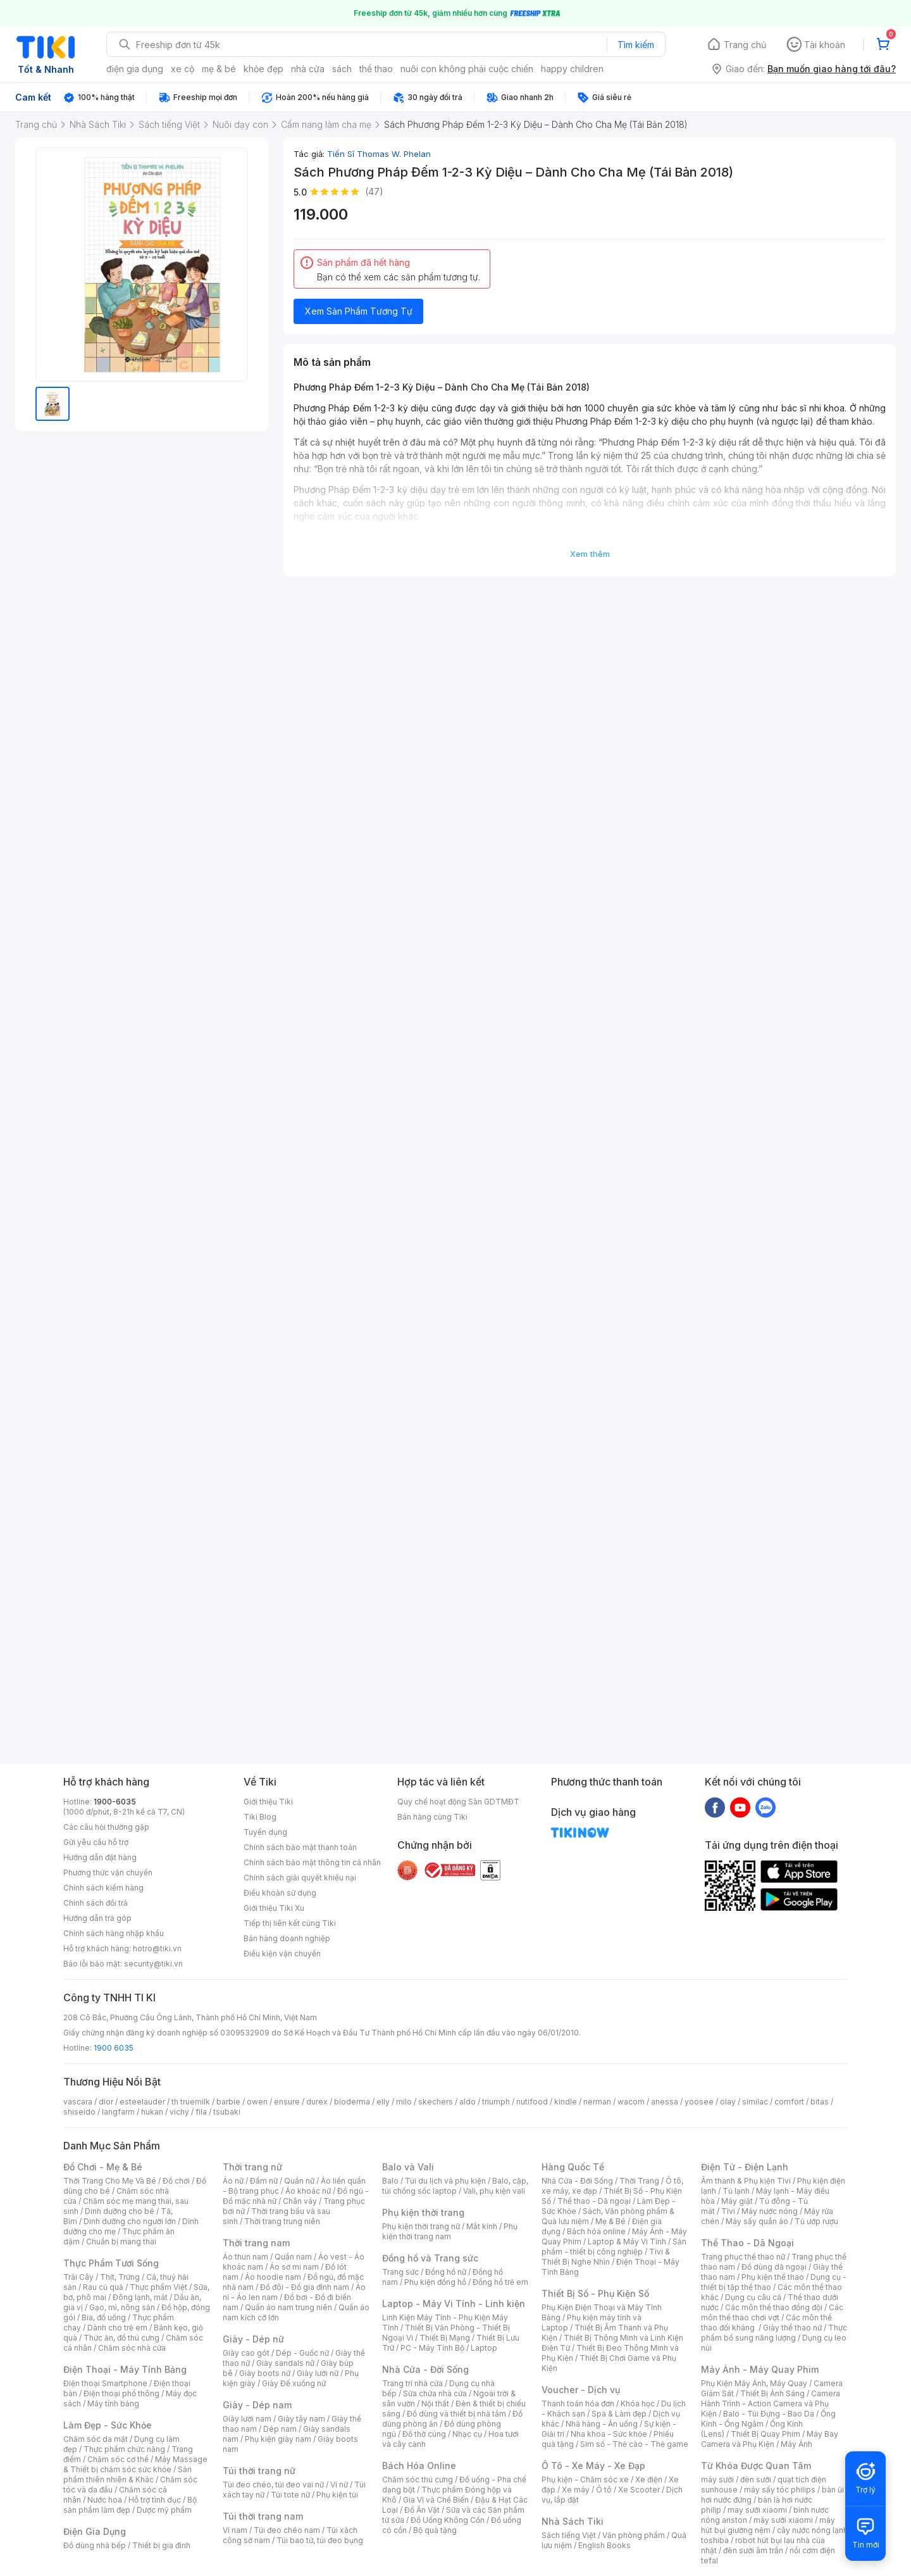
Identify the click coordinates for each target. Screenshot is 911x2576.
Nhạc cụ (467, 2434)
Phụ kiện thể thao (772, 2277)
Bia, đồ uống (104, 2317)
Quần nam (293, 2256)
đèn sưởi (755, 2479)
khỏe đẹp (263, 68)
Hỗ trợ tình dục (154, 2499)
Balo (390, 2180)
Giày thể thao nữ (792, 2327)
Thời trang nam (256, 2242)
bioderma (352, 2101)
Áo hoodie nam (273, 2277)
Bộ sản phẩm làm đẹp (130, 2505)
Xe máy (576, 2489)
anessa (664, 2101)
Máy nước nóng (769, 2211)
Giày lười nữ (317, 2373)
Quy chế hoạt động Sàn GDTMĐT (458, 1801)
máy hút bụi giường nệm (768, 2525)
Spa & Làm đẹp (619, 2413)
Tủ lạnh (736, 2191)
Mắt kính (481, 2226)
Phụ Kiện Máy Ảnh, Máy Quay (754, 2383)
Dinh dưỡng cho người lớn (130, 2221)
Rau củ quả (103, 2287)
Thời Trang (639, 2180)
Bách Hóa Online (419, 2465)
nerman (597, 2101)
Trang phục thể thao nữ (743, 2256)
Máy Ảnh (796, 2444)
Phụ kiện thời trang (423, 2212)
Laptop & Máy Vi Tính (627, 2241)
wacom (631, 2101)
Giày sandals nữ (285, 2363)
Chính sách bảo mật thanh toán (300, 1847)
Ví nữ (339, 2484)
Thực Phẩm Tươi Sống (111, 2263)
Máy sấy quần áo (757, 2221)
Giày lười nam (247, 2418)
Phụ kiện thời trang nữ (421, 2226)
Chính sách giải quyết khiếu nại (300, 1877)
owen (257, 2101)
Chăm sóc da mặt (95, 2439)
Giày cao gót (246, 2353)
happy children (572, 68)
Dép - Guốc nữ (302, 2353)
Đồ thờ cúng (424, 2434)
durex (317, 2101)
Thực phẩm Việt (158, 2287)
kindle (565, 2101)
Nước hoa (104, 2499)
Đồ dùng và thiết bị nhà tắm (456, 2413)
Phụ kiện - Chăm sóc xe (585, 2479)
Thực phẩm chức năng (124, 2449)
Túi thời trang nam (263, 2516)
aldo (467, 2101)
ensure (287, 2101)
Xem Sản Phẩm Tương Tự (358, 311)
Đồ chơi (176, 2180)
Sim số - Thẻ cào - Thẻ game (634, 2444)
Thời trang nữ (252, 2166)
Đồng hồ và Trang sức (430, 2258)
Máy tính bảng (113, 2403)
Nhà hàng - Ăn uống (602, 2424)
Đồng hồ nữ (445, 2272)
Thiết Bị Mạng (444, 2337)
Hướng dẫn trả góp (97, 1918)
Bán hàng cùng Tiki (432, 1817)
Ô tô (604, 2489)
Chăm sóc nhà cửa (132, 2348)
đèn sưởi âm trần (753, 2550)
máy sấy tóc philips (779, 2489)
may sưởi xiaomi (757, 2510)
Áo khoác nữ (308, 2191)
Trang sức (400, 2272)
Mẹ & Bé (610, 2221)
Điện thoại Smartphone (105, 2383)
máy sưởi (717, 2479)
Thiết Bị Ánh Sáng (772, 2393)
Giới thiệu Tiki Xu (274, 1908)
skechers (435, 2101)
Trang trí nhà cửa (412, 2383)
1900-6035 (115, 1801)
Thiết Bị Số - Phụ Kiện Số (595, 2293)
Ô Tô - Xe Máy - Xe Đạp (593, 2465)
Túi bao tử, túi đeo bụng (319, 2540)
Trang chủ (745, 44)
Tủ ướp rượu (816, 2221)
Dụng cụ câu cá (753, 2297)
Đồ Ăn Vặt (422, 2510)
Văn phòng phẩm (633, 2535)
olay (728, 2101)
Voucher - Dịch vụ (581, 2389)
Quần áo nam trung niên (288, 2307)
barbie (228, 2101)
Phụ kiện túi (337, 2494)
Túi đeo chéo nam (287, 2530)
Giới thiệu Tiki (268, 1801)
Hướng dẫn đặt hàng (100, 1857)
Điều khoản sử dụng (280, 1893)
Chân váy (300, 2201)
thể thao (376, 68)
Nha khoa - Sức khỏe (609, 2434)
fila (201, 2111)
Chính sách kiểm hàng (103, 1887)
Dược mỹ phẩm (164, 2510)
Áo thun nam (245, 2256)
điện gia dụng (134, 68)
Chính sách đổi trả (95, 1903)
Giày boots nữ (264, 2373)
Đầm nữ (264, 2180)
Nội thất (435, 2403)
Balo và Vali (408, 2166)
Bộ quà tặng (435, 2530)
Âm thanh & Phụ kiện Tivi (746, 2180)
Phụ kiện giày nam (278, 2439)
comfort (789, 2101)
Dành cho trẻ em (117, 2327)
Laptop (484, 2348)
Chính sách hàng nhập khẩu (113, 1933)
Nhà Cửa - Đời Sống (425, 2369)
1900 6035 (113, 2048)
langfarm (118, 2111)
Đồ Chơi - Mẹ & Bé (102, 2166)
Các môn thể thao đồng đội (773, 2307)
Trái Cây (78, 2277)
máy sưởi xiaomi (783, 2520)
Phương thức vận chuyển (107, 1872)
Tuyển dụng (265, 1832)
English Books (604, 2545)
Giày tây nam (301, 2418)
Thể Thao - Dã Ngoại (747, 2242)
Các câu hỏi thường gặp (106, 1827)
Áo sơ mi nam (294, 2267)
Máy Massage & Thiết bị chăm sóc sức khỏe (135, 2464)
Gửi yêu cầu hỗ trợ (95, 1842)
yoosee (699, 2101)
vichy (179, 2111)
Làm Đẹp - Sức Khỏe (107, 2425)
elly (383, 2101)
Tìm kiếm (635, 44)
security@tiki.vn (153, 1963)
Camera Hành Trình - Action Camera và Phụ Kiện (770, 2403)
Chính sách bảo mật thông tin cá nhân (312, 1862)
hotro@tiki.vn (157, 1948)
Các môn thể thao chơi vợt (772, 2312)
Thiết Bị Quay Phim (765, 2434)
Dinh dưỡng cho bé (119, 2211)
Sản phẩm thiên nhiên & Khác (127, 2474)
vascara (77, 2101)
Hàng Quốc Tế (573, 2166)
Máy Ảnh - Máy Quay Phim (760, 2369)
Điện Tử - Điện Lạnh (744, 2166)
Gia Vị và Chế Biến (436, 2499)
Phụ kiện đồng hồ (435, 2282)
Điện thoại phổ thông (121, 2393)
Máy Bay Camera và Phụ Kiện (769, 2439)
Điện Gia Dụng (94, 2531)
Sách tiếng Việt (569, 2535)
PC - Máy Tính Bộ (432, 2348)
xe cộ (182, 68)
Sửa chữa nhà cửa (435, 2393)
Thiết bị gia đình (161, 2545)
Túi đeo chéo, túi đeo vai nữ (273, 2484)
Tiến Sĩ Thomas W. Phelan (379, 154)
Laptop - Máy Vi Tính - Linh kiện (453, 2303)
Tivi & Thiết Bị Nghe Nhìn (606, 2257)
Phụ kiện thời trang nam (449, 2231)
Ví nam (235, 2530)
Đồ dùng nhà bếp (94, 2545)
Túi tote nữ (290, 2494)
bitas (819, 2101)
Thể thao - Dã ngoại (594, 2201)
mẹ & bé (219, 68)
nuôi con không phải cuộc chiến (466, 68)
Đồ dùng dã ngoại (774, 2267)
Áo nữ (233, 2180)
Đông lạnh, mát (140, 2297)
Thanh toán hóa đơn (578, 2403)
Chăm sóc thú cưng (417, 2479)
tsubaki (226, 2111)
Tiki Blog (260, 1817)
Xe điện (648, 2479)
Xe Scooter (639, 2489)
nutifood (532, 2101)
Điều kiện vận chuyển (282, 1953)
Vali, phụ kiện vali (494, 2191)
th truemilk (190, 2101)
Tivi (728, 2211)
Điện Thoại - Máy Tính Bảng (125, 2369)
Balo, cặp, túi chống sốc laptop (455, 2186)
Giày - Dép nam (257, 2404)
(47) (374, 191)
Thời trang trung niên (282, 2221)
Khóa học (638, 2403)
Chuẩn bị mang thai (121, 2241)
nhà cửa (308, 68)
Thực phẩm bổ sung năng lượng (774, 2332)
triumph (496, 2101)
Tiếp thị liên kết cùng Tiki (290, 1923)
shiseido (79, 2111)
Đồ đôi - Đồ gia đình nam (304, 2287)
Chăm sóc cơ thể (118, 2459)
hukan (152, 2111)
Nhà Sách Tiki (573, 2521)
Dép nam (280, 2429)
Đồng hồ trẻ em (500, 2282)
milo (404, 2101)
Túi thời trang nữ (259, 2470)
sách (342, 68)
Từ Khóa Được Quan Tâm (756, 2465)
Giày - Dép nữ (253, 2339)
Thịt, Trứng (120, 2277)
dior (106, 2101)
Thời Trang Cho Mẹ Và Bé (109, 2180)
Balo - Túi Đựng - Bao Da (768, 2413)
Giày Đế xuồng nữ (294, 2383)
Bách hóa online (596, 2231)
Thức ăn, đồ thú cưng (121, 2337)
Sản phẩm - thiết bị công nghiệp (614, 2246)
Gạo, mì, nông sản (122, 2307)
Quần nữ (299, 2180)
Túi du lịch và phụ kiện (445, 2180)
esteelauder (142, 2101)
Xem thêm (590, 554)
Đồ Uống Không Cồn (448, 2520)
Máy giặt (737, 2201)
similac (755, 2101)
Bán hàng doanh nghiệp (287, 1938)
